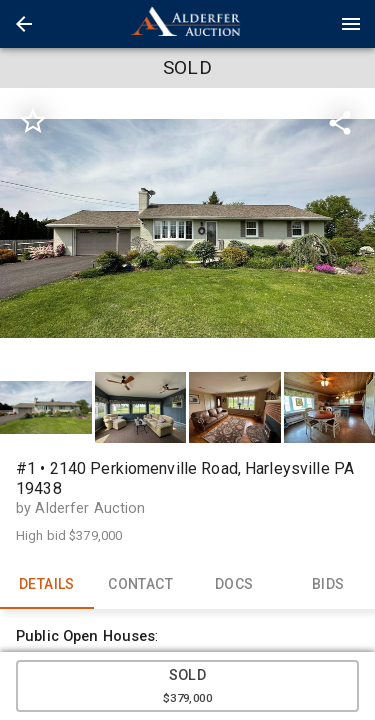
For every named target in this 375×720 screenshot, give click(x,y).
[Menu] (351, 24)
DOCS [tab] (235, 585)
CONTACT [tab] (141, 585)
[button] (24, 24)
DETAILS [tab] (47, 585)
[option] (187, 228)
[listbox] (187, 228)
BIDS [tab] (328, 585)
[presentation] (188, 24)
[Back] (24, 24)
